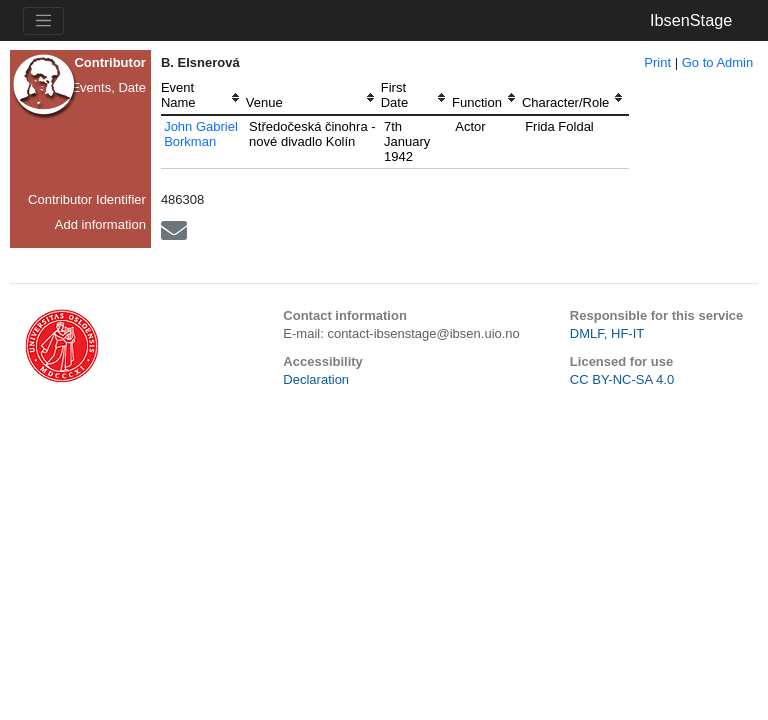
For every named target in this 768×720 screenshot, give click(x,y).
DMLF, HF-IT (607, 333)
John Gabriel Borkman (201, 134)
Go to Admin (718, 62)
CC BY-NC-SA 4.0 (622, 379)
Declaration (316, 379)
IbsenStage (691, 20)
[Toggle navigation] (43, 21)
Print (657, 62)
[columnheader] (203, 97)
